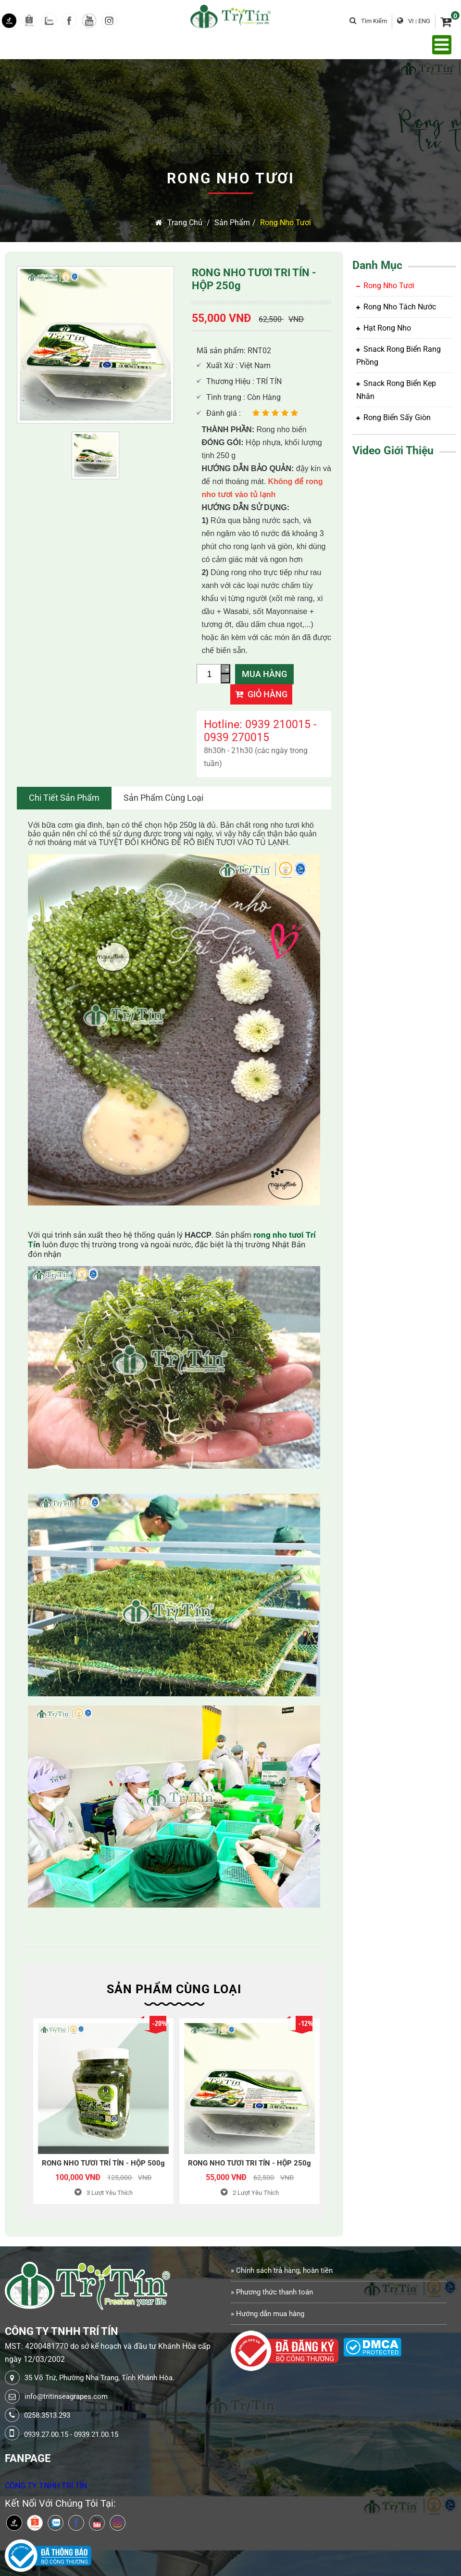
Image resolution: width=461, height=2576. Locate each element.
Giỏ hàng (261, 694)
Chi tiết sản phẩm (64, 798)
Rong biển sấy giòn (393, 417)
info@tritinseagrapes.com (66, 2396)
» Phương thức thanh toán (272, 2292)
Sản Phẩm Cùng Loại (163, 798)
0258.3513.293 (47, 2415)
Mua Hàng (264, 674)
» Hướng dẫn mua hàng (267, 2313)
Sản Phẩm (232, 222)
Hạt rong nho (383, 328)
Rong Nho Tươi (285, 222)
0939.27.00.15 (46, 2434)
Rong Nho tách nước (396, 306)
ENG (424, 21)
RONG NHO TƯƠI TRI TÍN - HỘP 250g (249, 2163)
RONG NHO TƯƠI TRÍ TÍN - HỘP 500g (103, 2163)
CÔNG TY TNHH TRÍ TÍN (46, 2485)
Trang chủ (178, 222)
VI (411, 21)
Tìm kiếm (368, 21)
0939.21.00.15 (96, 2434)
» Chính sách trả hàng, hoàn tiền (282, 2270)
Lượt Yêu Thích (104, 2192)
